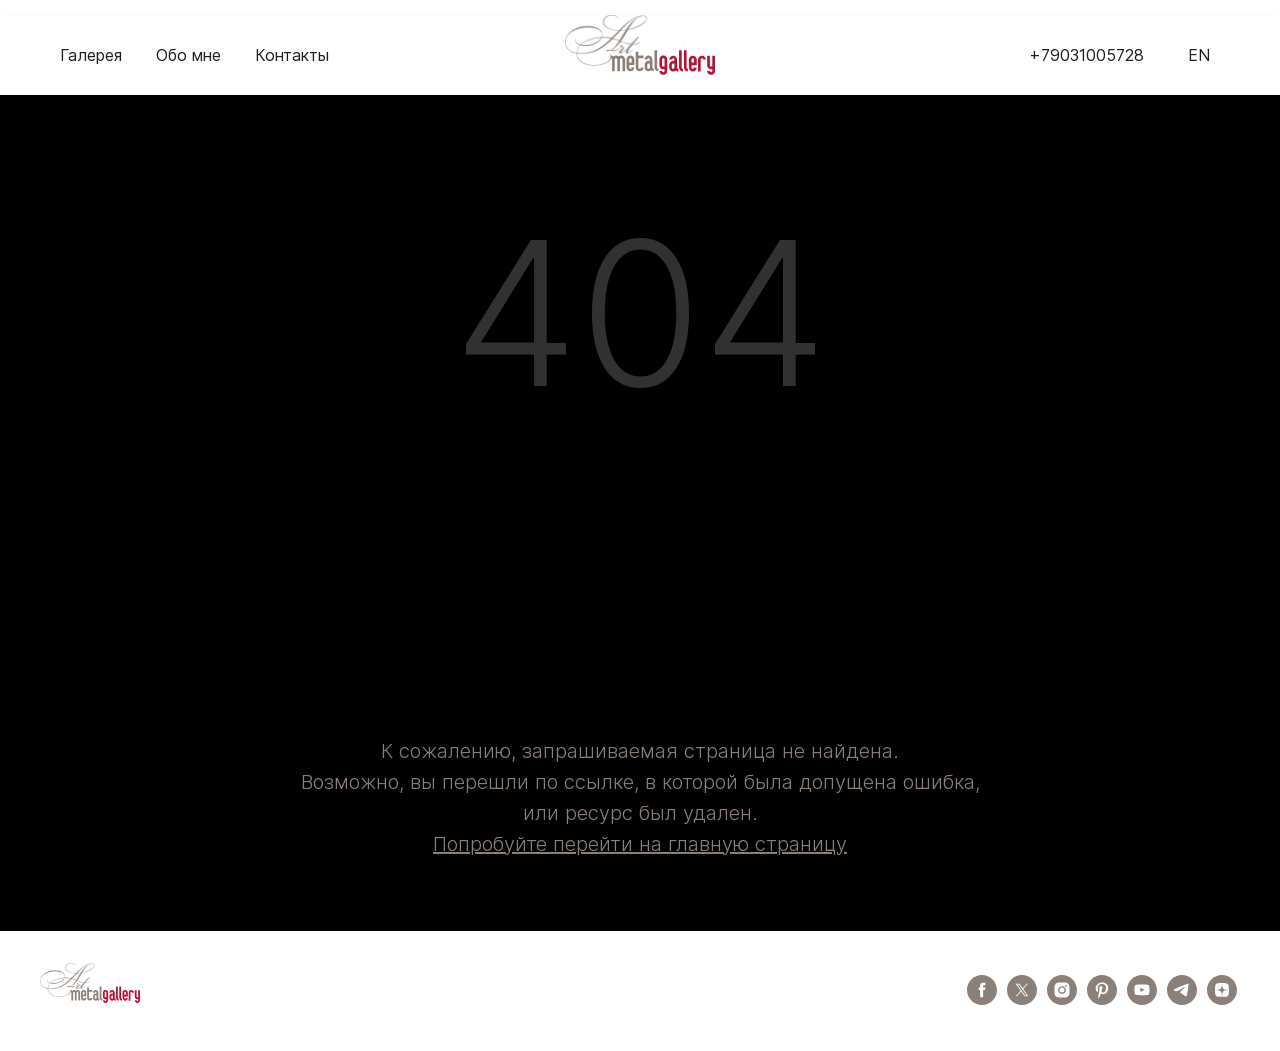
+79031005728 (1086, 55)
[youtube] (1142, 999)
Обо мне (188, 55)
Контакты (292, 55)
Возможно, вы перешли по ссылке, (470, 782)
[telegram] (1182, 999)
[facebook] (982, 999)
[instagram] (1062, 999)
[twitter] (1022, 999)
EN (1199, 55)
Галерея (91, 55)
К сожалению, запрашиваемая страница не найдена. (640, 751)
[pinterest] (1102, 999)
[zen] (1222, 999)
